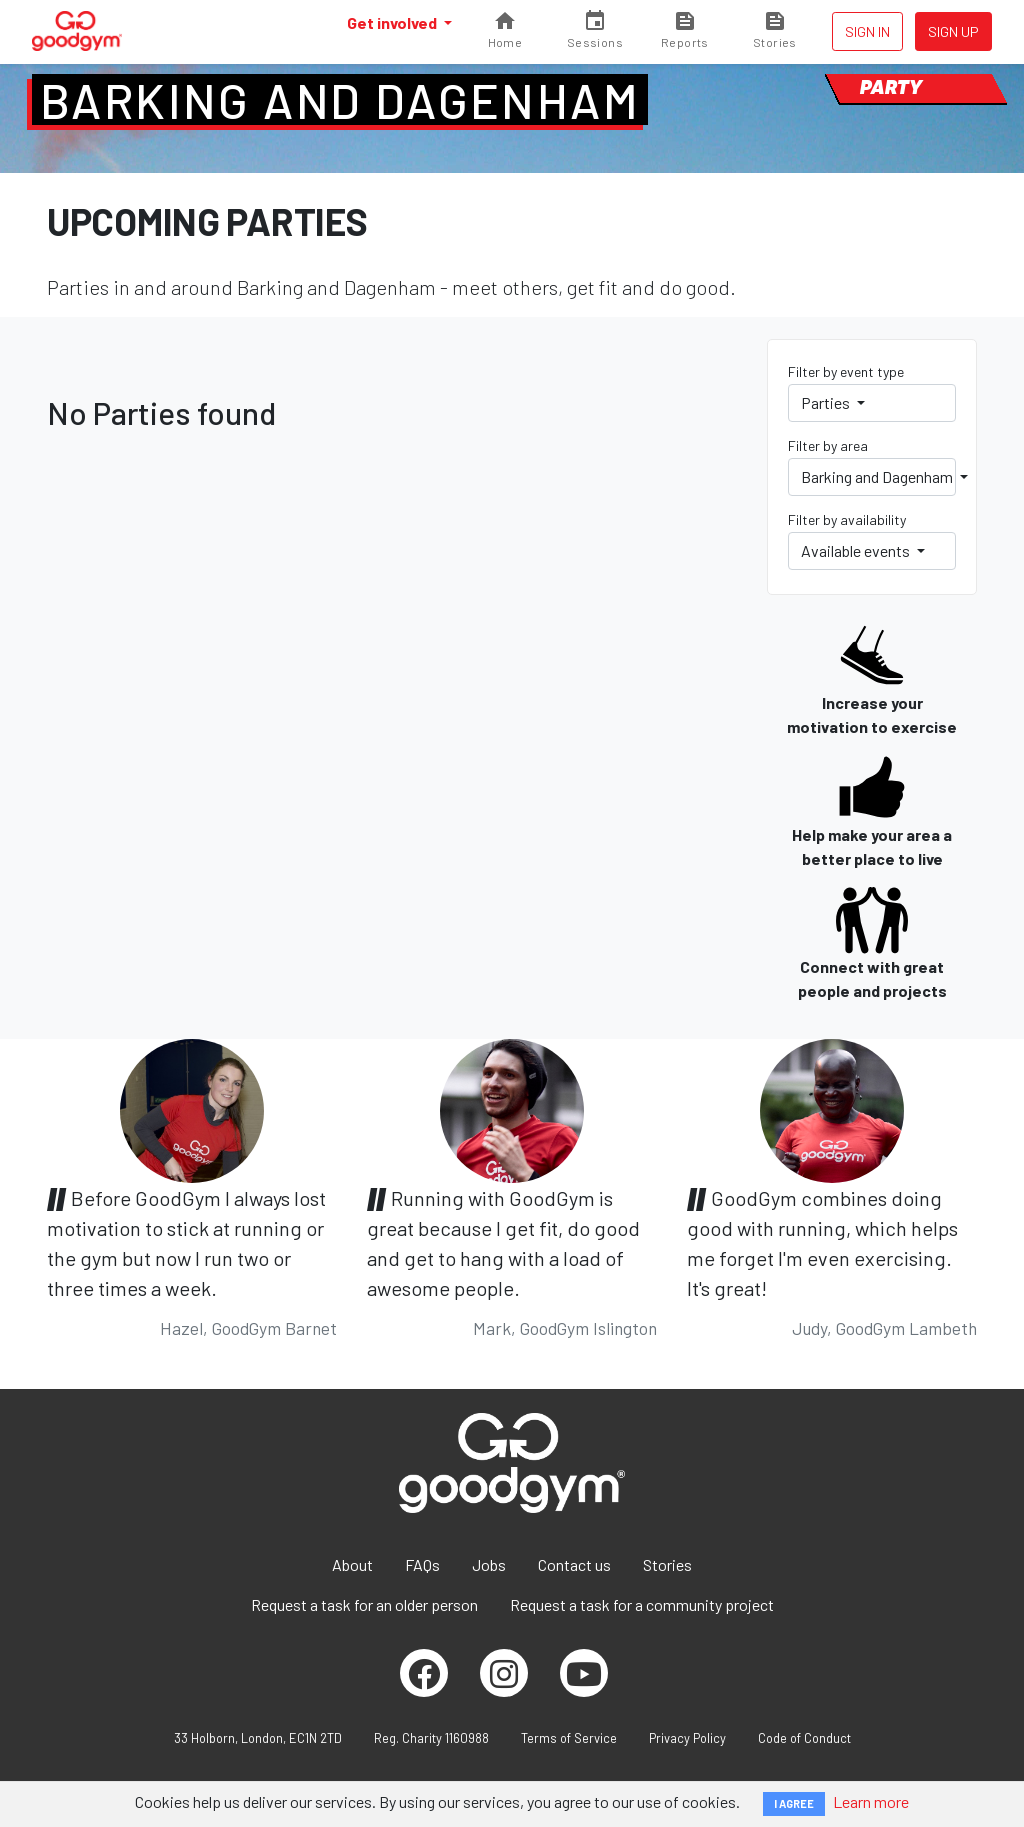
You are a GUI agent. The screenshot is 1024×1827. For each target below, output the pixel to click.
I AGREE (794, 1803)
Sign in (867, 31)
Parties (827, 402)
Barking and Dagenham (340, 100)
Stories (667, 1564)
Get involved (393, 22)
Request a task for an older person (364, 1604)
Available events (857, 550)
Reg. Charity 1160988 (431, 1738)
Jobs (489, 1564)
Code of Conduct (804, 1738)
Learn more (871, 1801)
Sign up (953, 31)
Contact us (574, 1564)
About (352, 1564)
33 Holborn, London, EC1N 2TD (258, 1738)
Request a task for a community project (642, 1604)
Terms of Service (569, 1738)
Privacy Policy (687, 1738)
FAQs (422, 1564)
